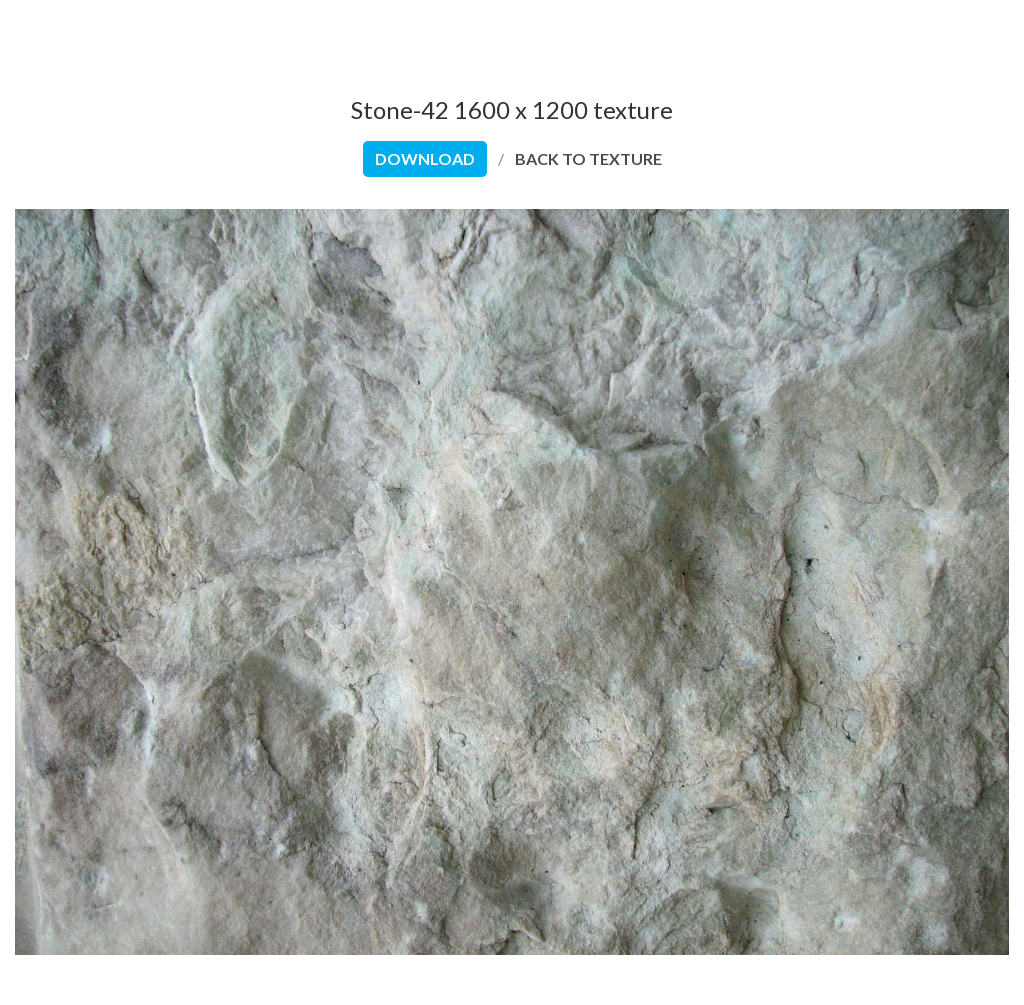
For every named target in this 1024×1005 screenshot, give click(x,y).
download (425, 158)
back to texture (588, 158)
